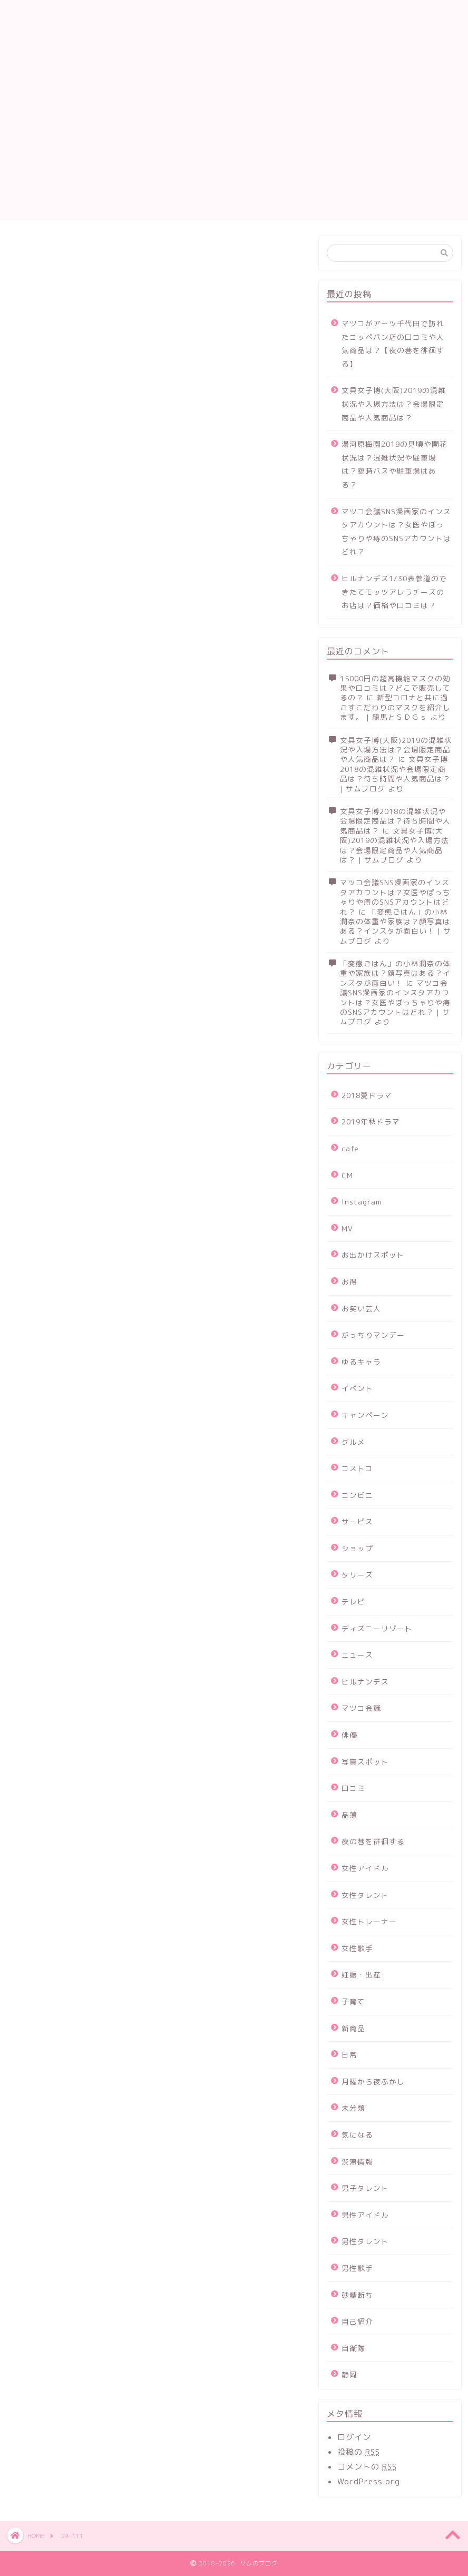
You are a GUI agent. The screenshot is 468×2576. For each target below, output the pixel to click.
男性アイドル (365, 2215)
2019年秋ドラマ (371, 1121)
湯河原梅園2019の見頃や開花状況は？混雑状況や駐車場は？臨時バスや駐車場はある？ (394, 464)
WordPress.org (368, 2481)
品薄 (349, 1815)
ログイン (354, 2437)
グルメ (353, 1442)
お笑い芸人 (361, 1309)
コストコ (357, 1468)
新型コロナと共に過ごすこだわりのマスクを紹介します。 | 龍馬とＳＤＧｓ (395, 707)
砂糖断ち (357, 2295)
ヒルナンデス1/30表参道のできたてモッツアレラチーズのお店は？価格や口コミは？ (394, 591)
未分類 (353, 2108)
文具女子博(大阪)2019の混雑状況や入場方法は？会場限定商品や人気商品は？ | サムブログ (394, 845)
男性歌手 (357, 2268)
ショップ (357, 1548)
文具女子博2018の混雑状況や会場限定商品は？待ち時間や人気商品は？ (395, 821)
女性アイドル (365, 1868)
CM (347, 1175)
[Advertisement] (234, 146)
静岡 (349, 2374)
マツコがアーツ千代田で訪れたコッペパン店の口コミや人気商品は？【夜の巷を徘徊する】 (393, 343)
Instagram (362, 1202)
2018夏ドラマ (367, 1095)
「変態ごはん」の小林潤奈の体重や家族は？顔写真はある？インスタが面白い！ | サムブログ (395, 926)
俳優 (349, 1735)
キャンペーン (365, 1415)
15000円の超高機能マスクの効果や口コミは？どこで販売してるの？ (395, 688)
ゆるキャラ (361, 1362)
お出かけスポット (373, 1255)
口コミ (353, 1788)
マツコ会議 (361, 1708)
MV (347, 1228)
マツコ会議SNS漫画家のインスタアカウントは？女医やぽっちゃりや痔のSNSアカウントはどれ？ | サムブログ (395, 1002)
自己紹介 (357, 2321)
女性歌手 (357, 1948)
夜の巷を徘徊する (373, 1841)
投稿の (358, 2451)
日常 (349, 2055)
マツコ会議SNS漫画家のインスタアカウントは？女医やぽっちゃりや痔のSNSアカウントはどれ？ (396, 531)
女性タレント (365, 1895)
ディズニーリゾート (377, 1628)
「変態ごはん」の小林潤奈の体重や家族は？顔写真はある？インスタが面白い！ (395, 973)
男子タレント (365, 2188)
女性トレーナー (369, 1921)
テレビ (353, 1601)
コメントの (367, 2466)
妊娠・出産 (361, 1975)
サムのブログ (67, 33)
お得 (349, 1282)
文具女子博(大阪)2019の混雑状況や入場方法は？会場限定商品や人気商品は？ (394, 403)
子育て (353, 2001)
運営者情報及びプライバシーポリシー (297, 18)
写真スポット (365, 1762)
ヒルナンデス (365, 1682)
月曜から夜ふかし (373, 2082)
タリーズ (357, 1575)
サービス (357, 1521)
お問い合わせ (248, 6)
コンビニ (357, 1495)
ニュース (357, 1655)
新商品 (353, 2028)
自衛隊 (353, 2348)
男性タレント (365, 2241)
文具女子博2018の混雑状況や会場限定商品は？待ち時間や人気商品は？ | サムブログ (395, 773)
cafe (350, 1148)
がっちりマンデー (373, 1335)
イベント (357, 1388)
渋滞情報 (357, 2162)
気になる (357, 2135)
